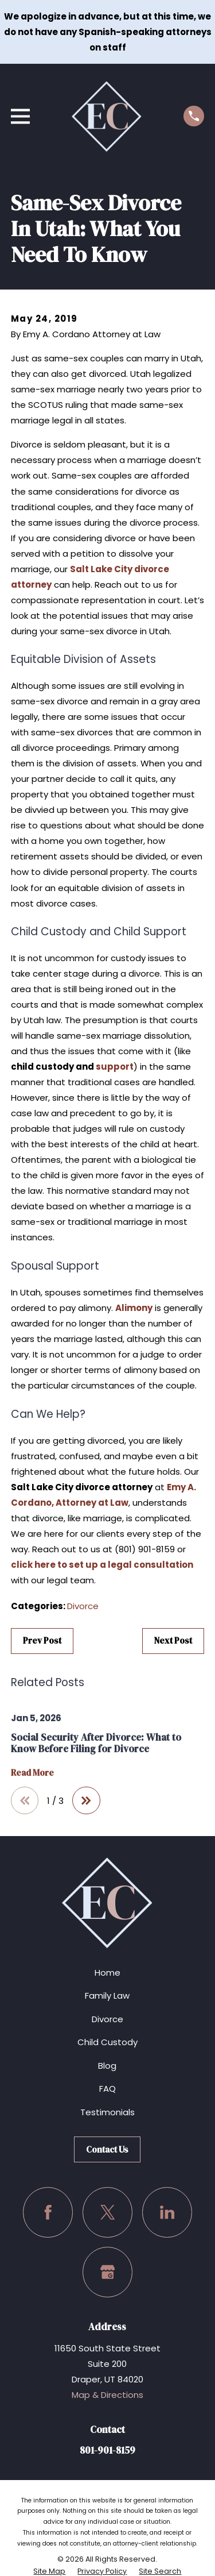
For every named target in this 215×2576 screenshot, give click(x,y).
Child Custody (107, 2042)
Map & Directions (107, 2395)
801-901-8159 (107, 2450)
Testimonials (107, 2112)
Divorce (83, 1606)
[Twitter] (108, 2212)
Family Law (107, 1995)
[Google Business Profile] (108, 2272)
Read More (32, 1773)
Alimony (134, 1308)
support (115, 1067)
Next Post (173, 1640)
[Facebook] (48, 2212)
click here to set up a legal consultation (102, 1565)
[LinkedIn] (167, 2212)
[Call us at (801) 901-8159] (193, 116)
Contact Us (107, 2149)
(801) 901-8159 (145, 1549)
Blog (107, 2066)
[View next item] (86, 1801)
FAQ (107, 2089)
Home (107, 1972)
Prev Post (42, 1640)
